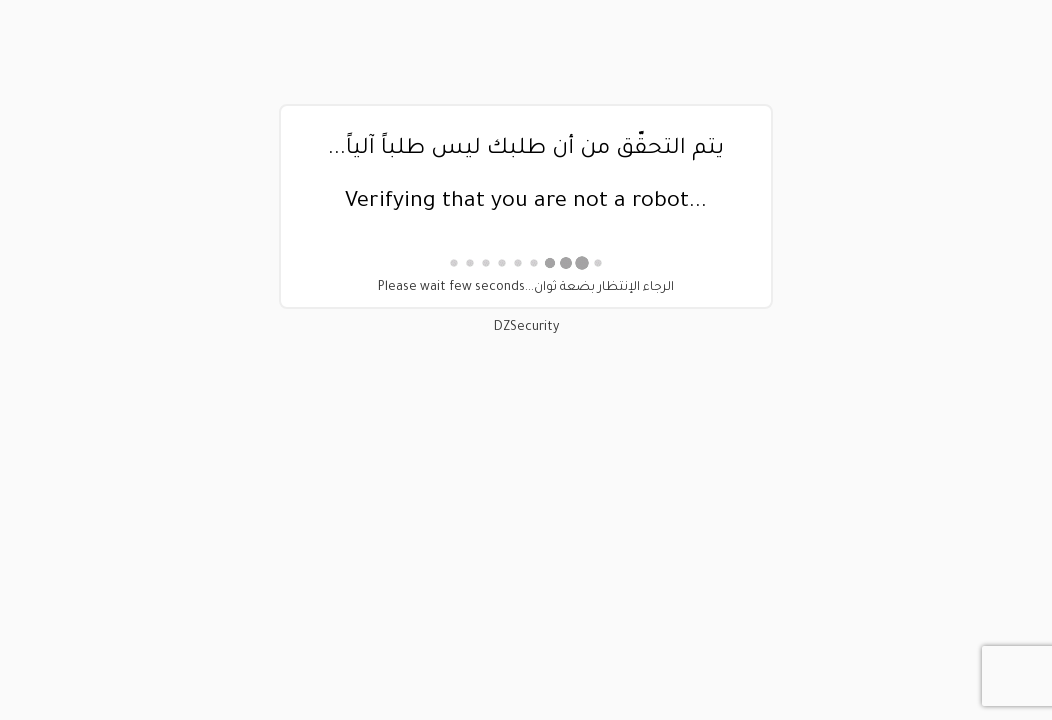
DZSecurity (526, 328)
